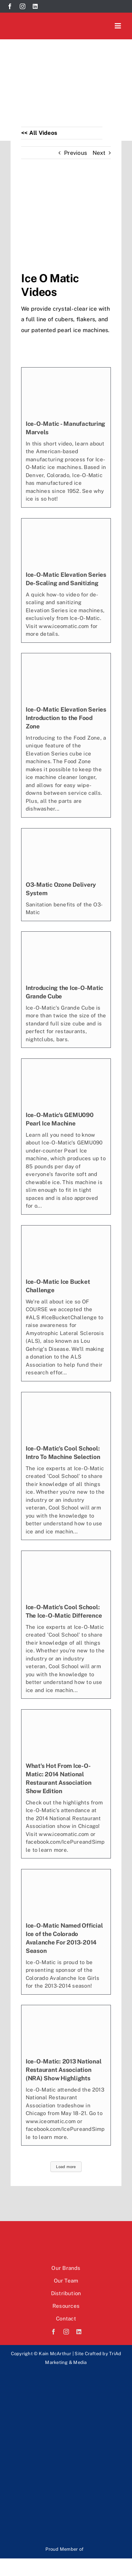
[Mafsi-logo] (103, 2545)
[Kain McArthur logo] (44, 22)
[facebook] (10, 6)
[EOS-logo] (58, 2432)
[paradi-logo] (58, 2485)
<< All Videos (39, 133)
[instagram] (22, 6)
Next (99, 153)
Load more (66, 2167)
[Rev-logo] (58, 2380)
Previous (75, 153)
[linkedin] (35, 6)
